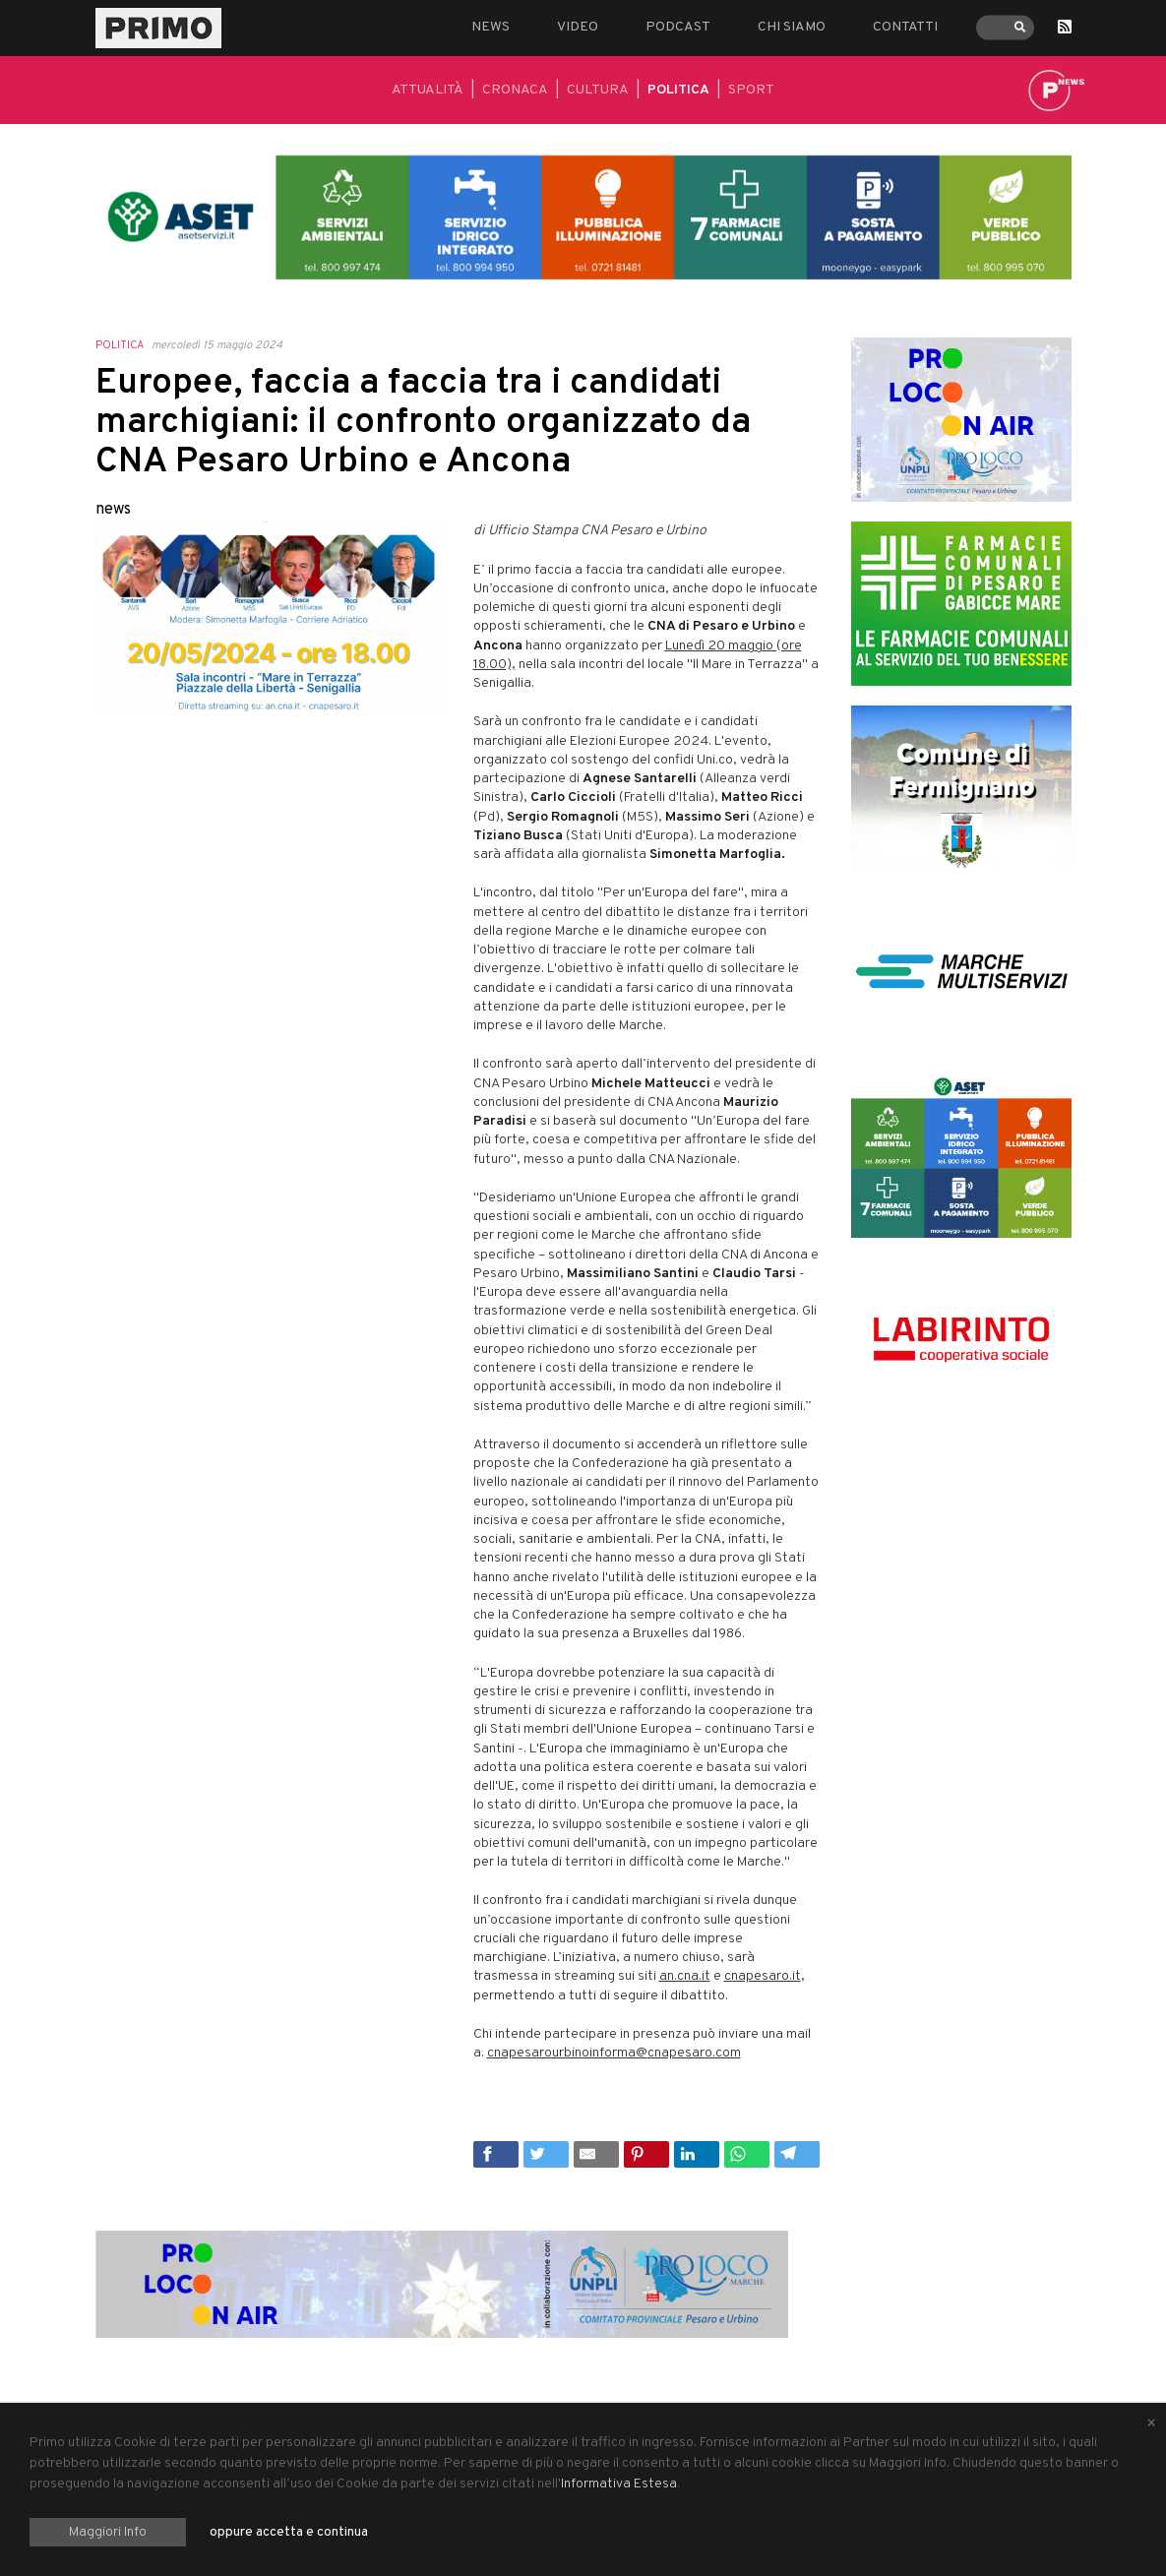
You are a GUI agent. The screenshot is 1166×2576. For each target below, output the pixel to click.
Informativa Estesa (619, 2484)
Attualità (427, 90)
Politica (678, 90)
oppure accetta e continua (289, 2532)
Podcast (677, 27)
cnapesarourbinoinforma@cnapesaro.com (614, 2053)
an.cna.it (684, 1976)
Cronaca (515, 90)
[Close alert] (1151, 2424)
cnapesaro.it (762, 1976)
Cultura (598, 90)
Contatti (905, 27)
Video (577, 27)
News (490, 27)
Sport (751, 90)
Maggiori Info (108, 2532)
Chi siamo (792, 27)
